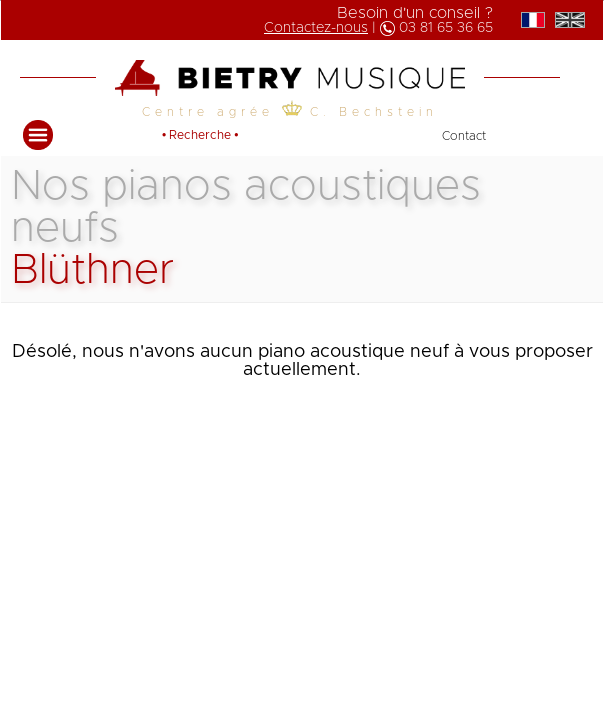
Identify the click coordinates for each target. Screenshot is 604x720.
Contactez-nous (316, 28)
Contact (464, 136)
